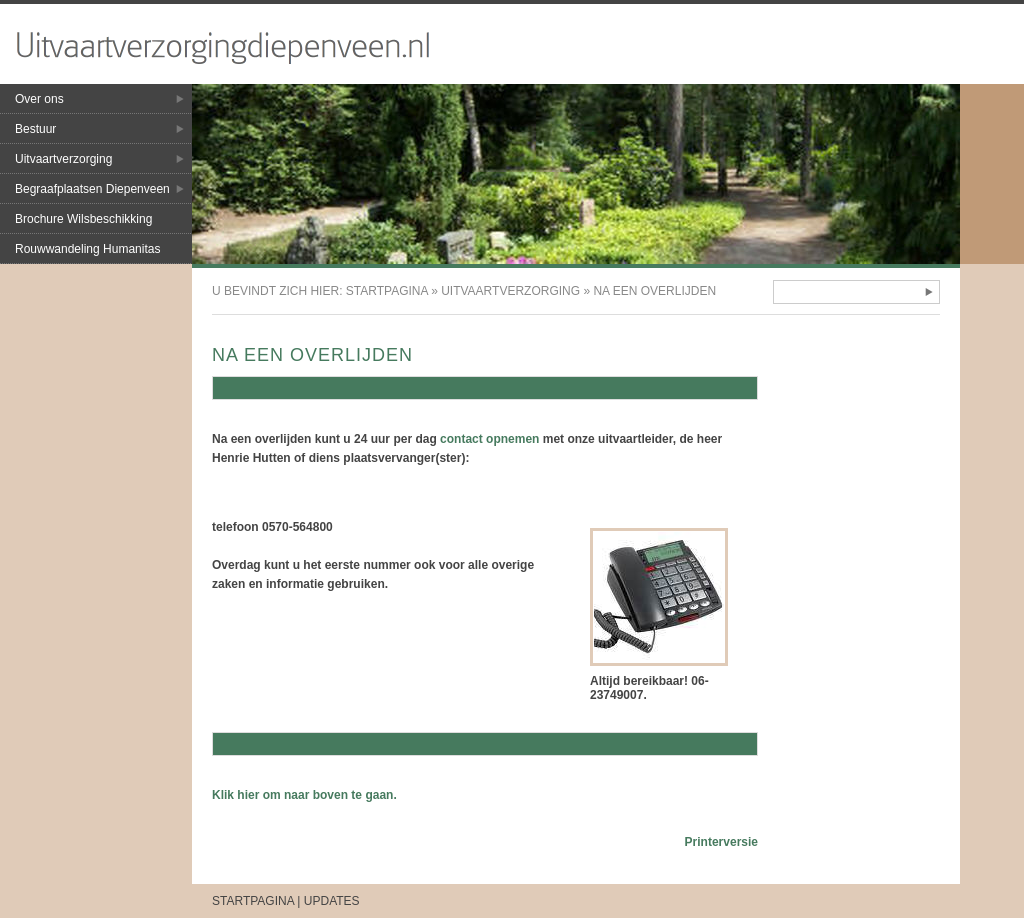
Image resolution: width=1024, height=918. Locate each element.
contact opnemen (489, 439)
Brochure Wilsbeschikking (83, 219)
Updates (332, 901)
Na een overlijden (654, 291)
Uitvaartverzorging (63, 159)
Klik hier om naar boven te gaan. (304, 795)
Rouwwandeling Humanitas (87, 249)
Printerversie (721, 842)
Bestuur (35, 129)
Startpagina (387, 291)
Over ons (39, 99)
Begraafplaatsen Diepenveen (92, 189)
